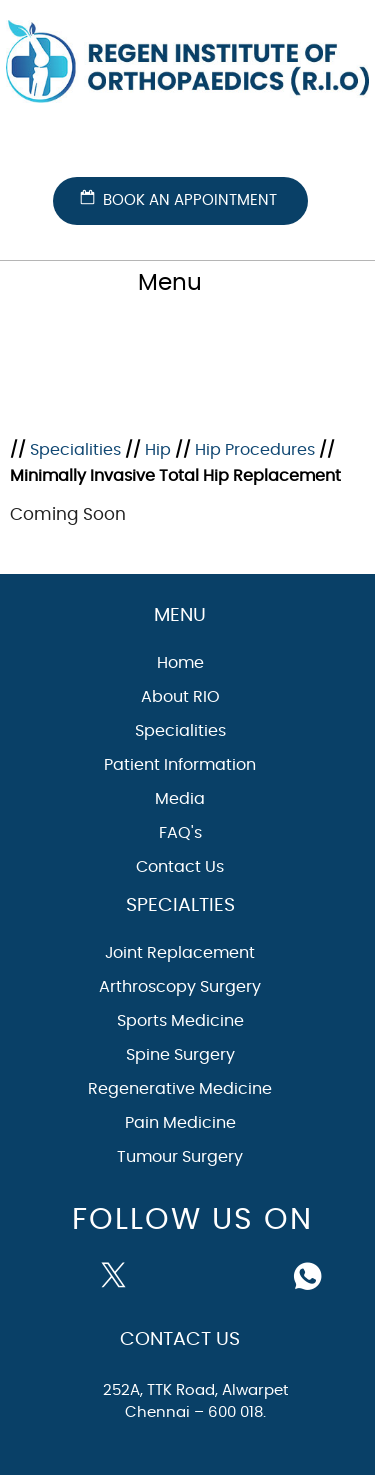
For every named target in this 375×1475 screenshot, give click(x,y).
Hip (158, 450)
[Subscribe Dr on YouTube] (166, 1274)
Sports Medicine (180, 1021)
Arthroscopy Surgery (180, 987)
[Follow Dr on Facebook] (73, 1272)
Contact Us (180, 867)
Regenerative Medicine (180, 1089)
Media (180, 799)
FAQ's (180, 833)
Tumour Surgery (180, 1157)
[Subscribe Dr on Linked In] (262, 1274)
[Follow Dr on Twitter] (118, 1274)
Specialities (75, 450)
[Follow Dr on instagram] (214, 1274)
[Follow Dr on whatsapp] (310, 1274)
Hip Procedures (255, 450)
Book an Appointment (190, 200)
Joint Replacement (180, 953)
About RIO (180, 697)
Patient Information (180, 765)
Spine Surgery (180, 1055)
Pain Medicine (180, 1123)
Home (180, 663)
